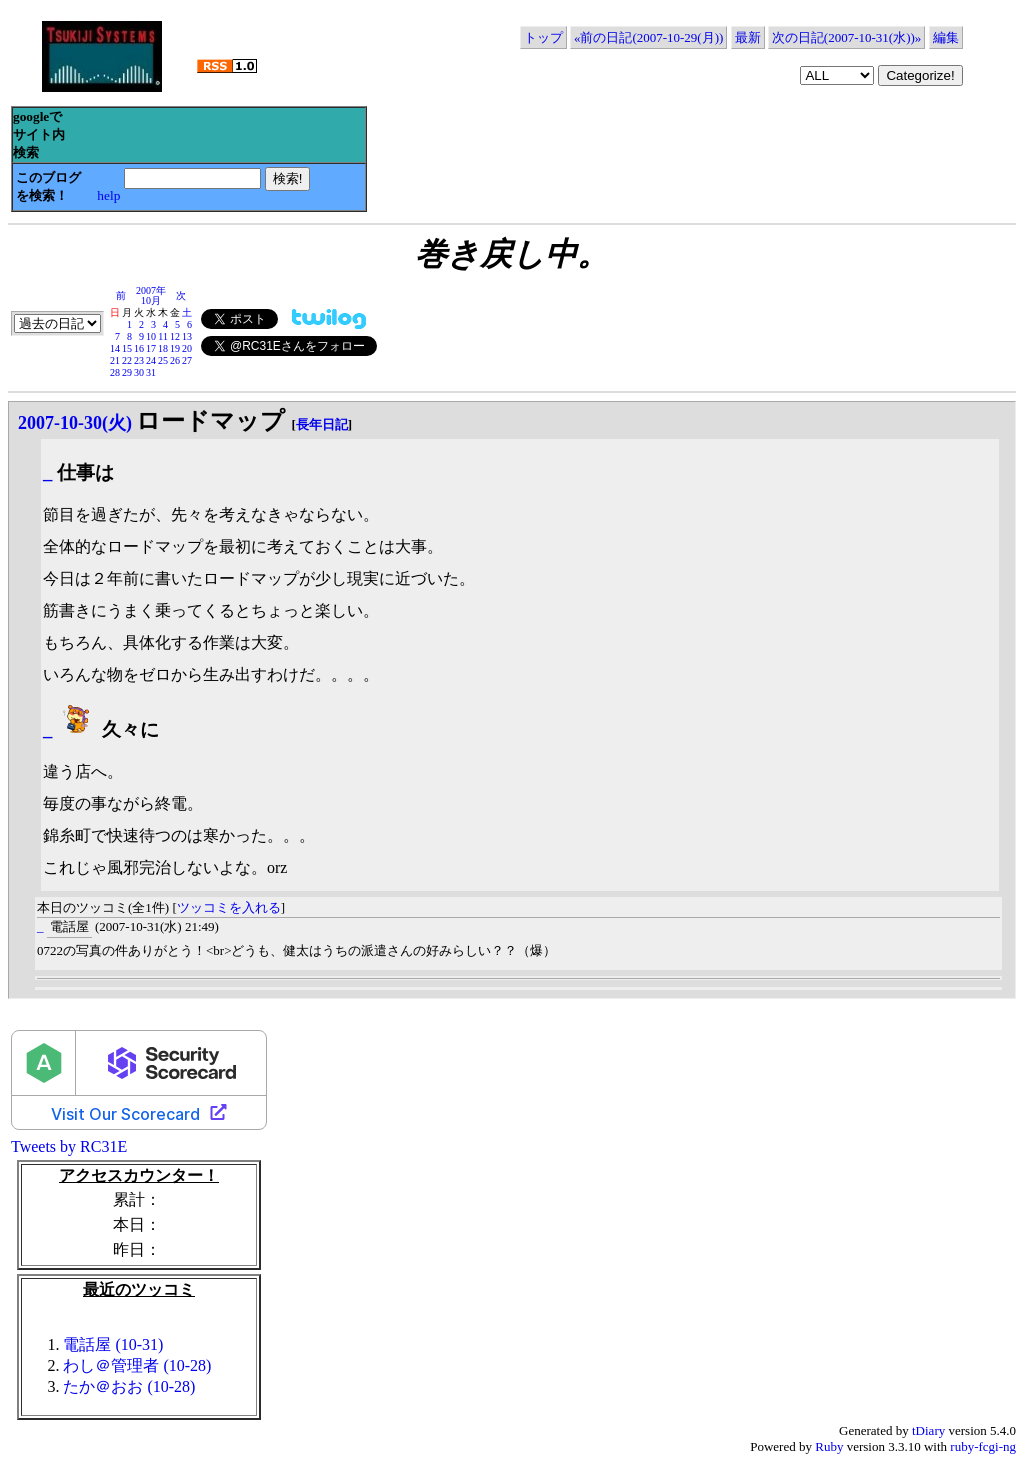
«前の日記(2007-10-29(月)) (648, 37)
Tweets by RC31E (69, 1146)
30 (139, 372)
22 (127, 360)
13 (187, 336)
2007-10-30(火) (75, 423)
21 (115, 360)
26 (175, 360)
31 (151, 372)
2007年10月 (151, 295)
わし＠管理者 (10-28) (137, 1365)
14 (115, 348)
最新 (748, 37)
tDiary (928, 1430)
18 (163, 348)
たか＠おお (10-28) (129, 1386)
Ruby (829, 1446)
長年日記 (322, 424)
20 (187, 348)
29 (127, 372)
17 (151, 348)
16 (139, 348)
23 (139, 360)
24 (151, 360)
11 (163, 336)
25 (163, 360)
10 (151, 336)
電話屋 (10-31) (113, 1344)
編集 (946, 37)
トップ (543, 37)
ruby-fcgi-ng (983, 1446)
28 (115, 372)
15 (127, 348)
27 (187, 360)
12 (175, 336)
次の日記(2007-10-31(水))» (846, 37)
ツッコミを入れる (229, 907)
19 (175, 348)
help (108, 195)
